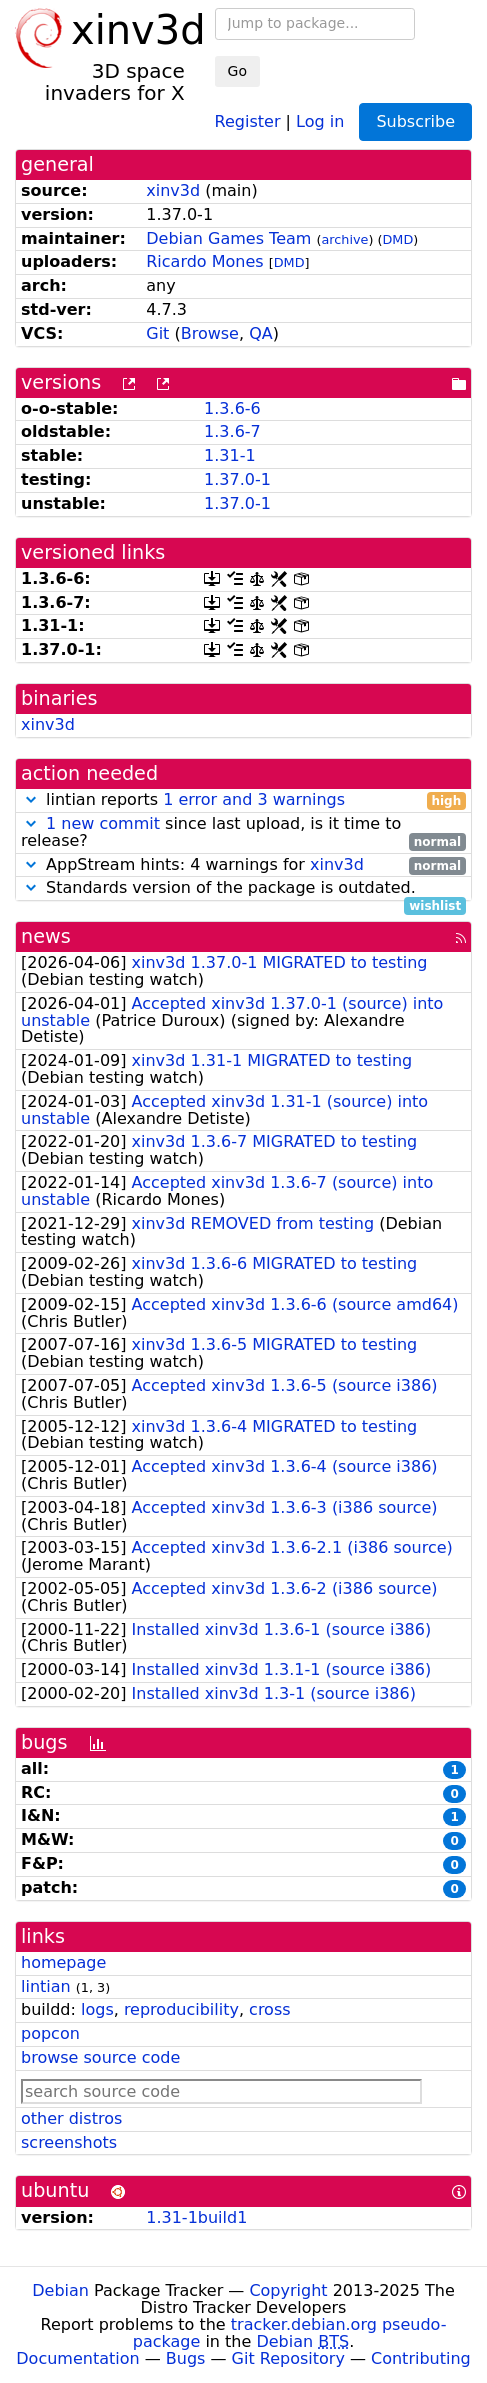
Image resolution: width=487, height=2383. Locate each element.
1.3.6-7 (232, 431)
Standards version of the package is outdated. (243, 888)
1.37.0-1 (237, 479)
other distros (71, 2118)
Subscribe (415, 121)
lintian (46, 1986)
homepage (63, 1962)
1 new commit (103, 823)
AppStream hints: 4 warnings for (243, 865)
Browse (210, 333)
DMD (398, 239)
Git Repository (288, 2358)
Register (248, 120)
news (46, 936)
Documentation (77, 2358)
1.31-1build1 (196, 2217)
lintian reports (243, 800)
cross (269, 2009)
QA (261, 333)
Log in (320, 120)
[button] (31, 799)
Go (237, 71)
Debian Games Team (228, 238)
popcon (50, 2033)
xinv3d (173, 190)
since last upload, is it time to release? (243, 833)
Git (157, 333)
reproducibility (181, 2009)
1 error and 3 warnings (254, 799)
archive (344, 239)
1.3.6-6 (232, 408)
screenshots (69, 2142)
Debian (60, 2290)
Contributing (421, 2358)
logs (97, 2009)
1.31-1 (230, 455)
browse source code (100, 2057)
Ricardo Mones (204, 261)
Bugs (186, 2358)
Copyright (288, 2290)
